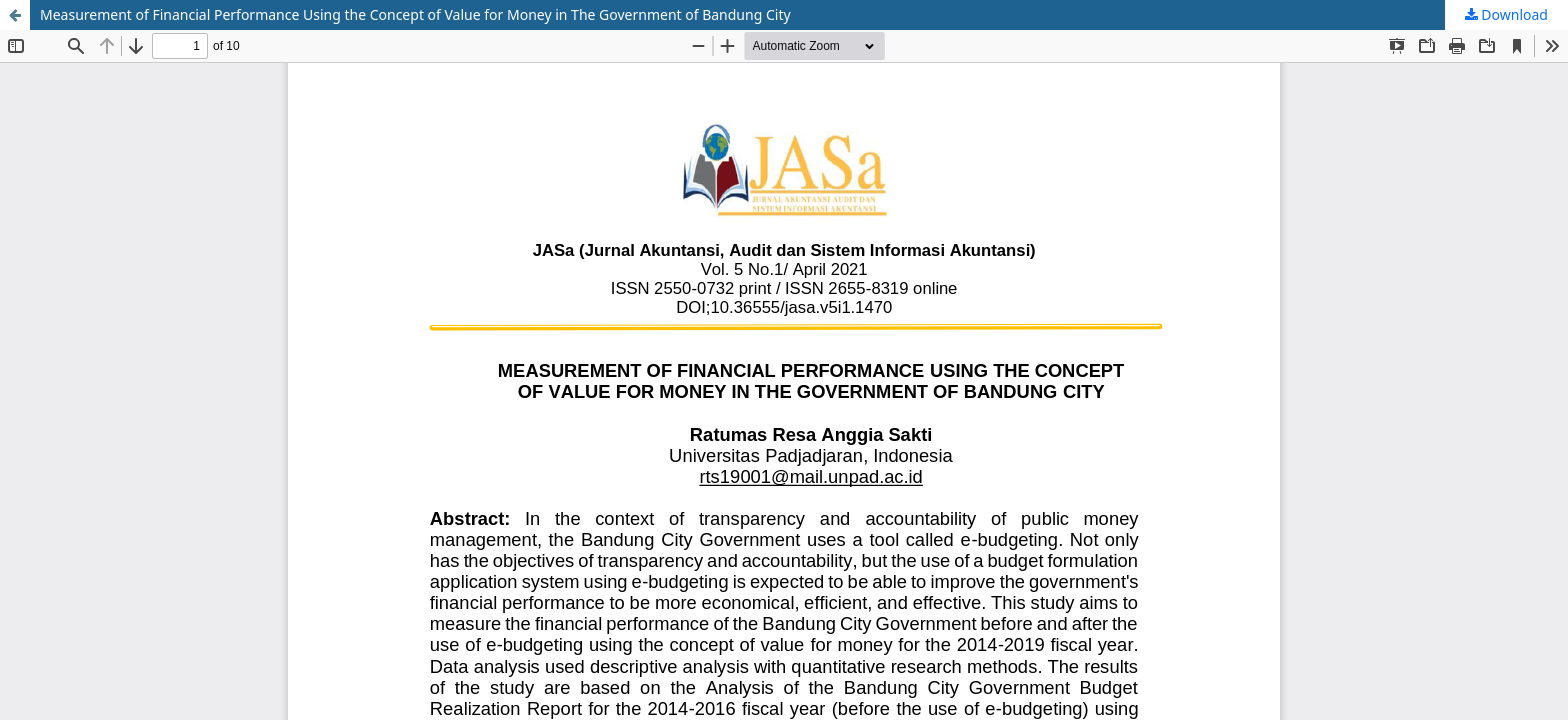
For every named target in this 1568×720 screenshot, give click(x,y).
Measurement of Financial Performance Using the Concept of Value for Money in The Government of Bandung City (415, 14)
